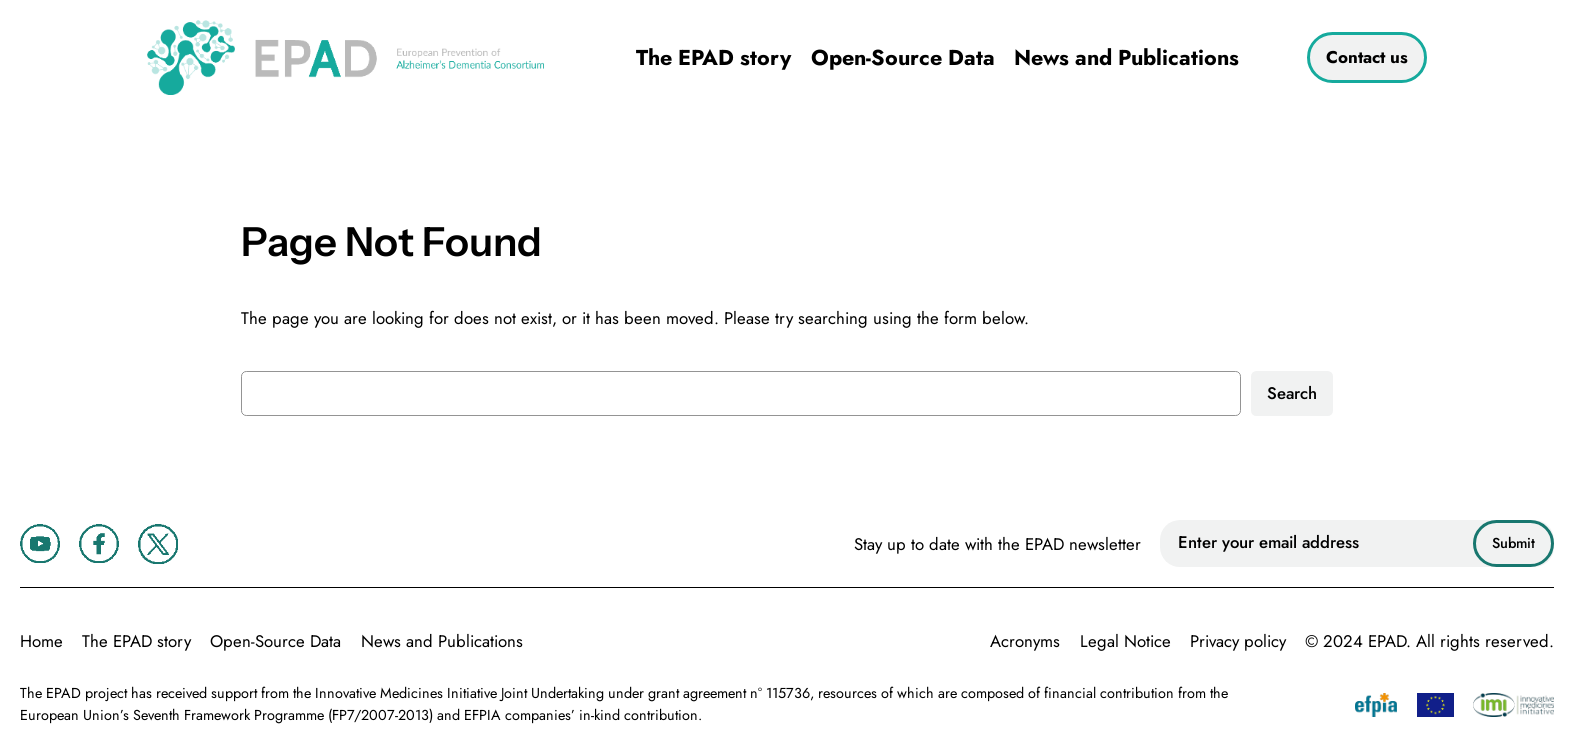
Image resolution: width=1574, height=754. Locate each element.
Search (1292, 393)
